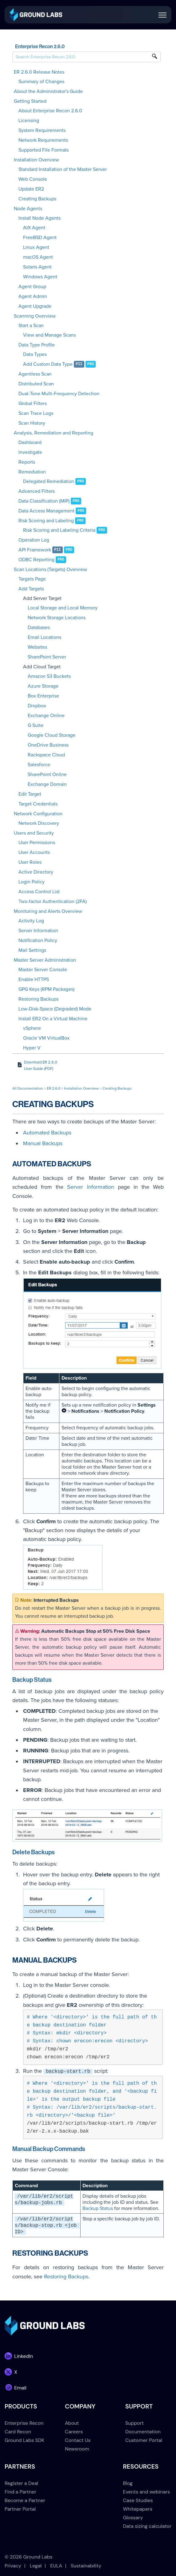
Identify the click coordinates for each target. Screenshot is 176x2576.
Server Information (38, 931)
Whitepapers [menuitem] (137, 2509)
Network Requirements (43, 140)
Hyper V (32, 1048)
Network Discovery (38, 823)
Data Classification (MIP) (44, 501)
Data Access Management (46, 511)
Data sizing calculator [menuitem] (147, 2526)
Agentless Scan (35, 374)
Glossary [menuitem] (133, 2517)
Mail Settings (32, 950)
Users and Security (34, 833)
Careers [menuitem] (74, 2431)
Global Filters (32, 403)
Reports (26, 462)
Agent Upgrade (34, 306)
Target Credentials (38, 804)
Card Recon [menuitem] (18, 2431)
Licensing (28, 121)
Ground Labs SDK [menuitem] (24, 2440)
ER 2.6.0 (53, 1088)
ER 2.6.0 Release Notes (39, 72)
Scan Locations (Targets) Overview (50, 569)
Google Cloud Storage (51, 735)
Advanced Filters (36, 491)
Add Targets (31, 589)
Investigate (30, 452)
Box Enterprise (43, 696)
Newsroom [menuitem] (77, 2449)
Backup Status (97, 2208)
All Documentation (27, 1088)
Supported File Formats (43, 150)
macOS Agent (38, 257)
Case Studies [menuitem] (138, 2500)
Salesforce (39, 765)
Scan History (31, 423)
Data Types (35, 354)
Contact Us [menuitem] (77, 2440)
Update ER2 (31, 189)
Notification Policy (37, 940)
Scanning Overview (35, 316)
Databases (39, 627)
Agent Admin (32, 296)
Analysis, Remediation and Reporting (53, 433)
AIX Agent (34, 228)
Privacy (13, 2565)
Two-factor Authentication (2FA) (52, 901)
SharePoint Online (47, 774)
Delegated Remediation (48, 481)
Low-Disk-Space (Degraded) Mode (54, 1009)
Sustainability (86, 2565)
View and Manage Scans (49, 335)
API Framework (34, 550)
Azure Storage (43, 686)
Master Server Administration (45, 960)
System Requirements (42, 130)
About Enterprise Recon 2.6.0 (50, 111)
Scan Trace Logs (35, 413)
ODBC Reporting (36, 560)
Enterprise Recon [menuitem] (24, 2423)
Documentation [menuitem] (143, 2431)
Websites (37, 647)
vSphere (32, 1028)
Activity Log (31, 921)
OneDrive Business (48, 745)
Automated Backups (47, 1132)
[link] (36, 14)
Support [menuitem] (134, 2423)
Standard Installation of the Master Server (62, 169)
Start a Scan (31, 325)
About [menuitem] (72, 2423)
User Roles (30, 862)
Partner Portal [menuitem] (20, 2509)
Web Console (32, 179)
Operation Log (33, 540)
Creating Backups (37, 199)
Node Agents (28, 209)
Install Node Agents (39, 218)
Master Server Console (42, 970)
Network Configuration (38, 814)
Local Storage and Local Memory (63, 608)
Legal (36, 2565)
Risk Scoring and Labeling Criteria (59, 530)
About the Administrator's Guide (48, 91)
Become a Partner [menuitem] (25, 2500)
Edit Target (29, 794)
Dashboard (30, 442)
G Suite (35, 725)
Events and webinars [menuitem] (146, 2492)
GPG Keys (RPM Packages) (46, 989)
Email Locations (44, 637)
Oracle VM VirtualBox (46, 1038)
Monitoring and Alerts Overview (48, 911)
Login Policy (31, 882)
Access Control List (39, 892)
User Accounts (34, 852)
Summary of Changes (41, 82)
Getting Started (30, 101)
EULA (56, 2565)
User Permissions (36, 843)
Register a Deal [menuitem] (21, 2483)
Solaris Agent (37, 267)
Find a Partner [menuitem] (20, 2492)
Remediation (32, 472)
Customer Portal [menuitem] (143, 2440)
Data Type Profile (36, 345)
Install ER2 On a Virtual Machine (52, 1019)
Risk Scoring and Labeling (46, 521)
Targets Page (32, 579)
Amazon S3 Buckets (49, 676)
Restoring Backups (38, 999)
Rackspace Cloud (46, 755)
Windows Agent (40, 277)
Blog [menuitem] (128, 2483)
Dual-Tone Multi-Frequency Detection (58, 394)
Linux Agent (36, 247)
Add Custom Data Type (48, 364)
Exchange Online (46, 716)
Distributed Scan (36, 384)
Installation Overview (36, 160)
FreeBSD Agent (40, 237)
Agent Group (32, 287)
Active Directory (35, 872)
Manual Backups (42, 1143)
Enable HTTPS (33, 979)
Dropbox (37, 706)
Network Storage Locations (57, 618)
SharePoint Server (47, 657)
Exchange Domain (47, 784)
